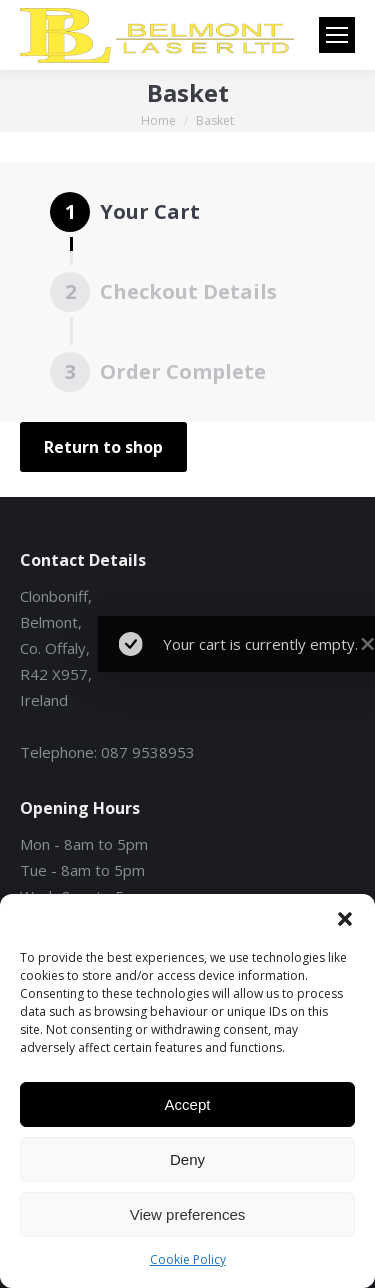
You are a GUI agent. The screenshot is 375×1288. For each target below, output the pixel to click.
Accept (188, 1104)
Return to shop (103, 447)
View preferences (188, 1214)
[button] (345, 919)
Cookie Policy (188, 1259)
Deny (187, 1159)
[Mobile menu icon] (337, 35)
